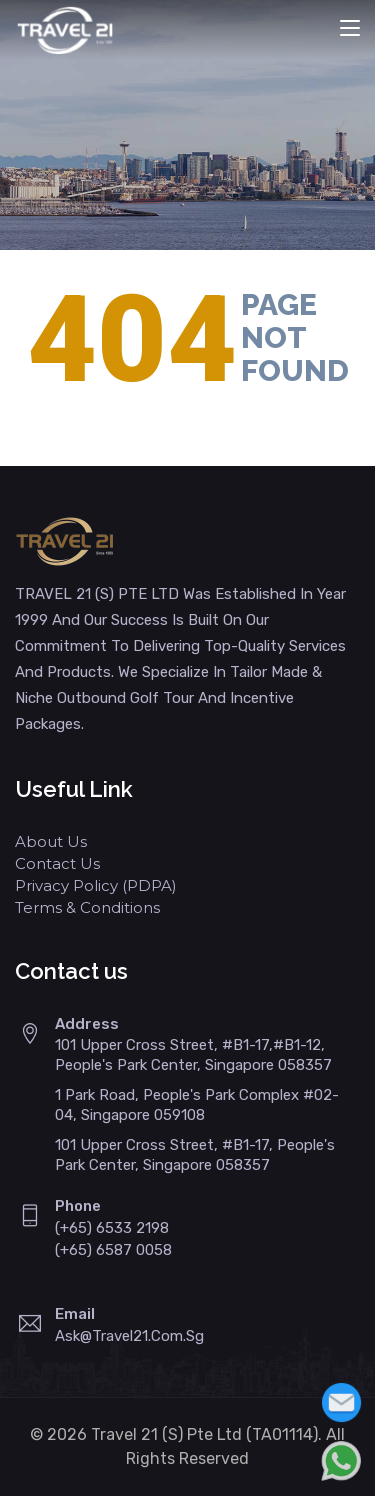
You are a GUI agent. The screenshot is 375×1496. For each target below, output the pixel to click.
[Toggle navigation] (350, 29)
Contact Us (57, 863)
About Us (51, 841)
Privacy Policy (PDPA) (96, 885)
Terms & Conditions (87, 907)
